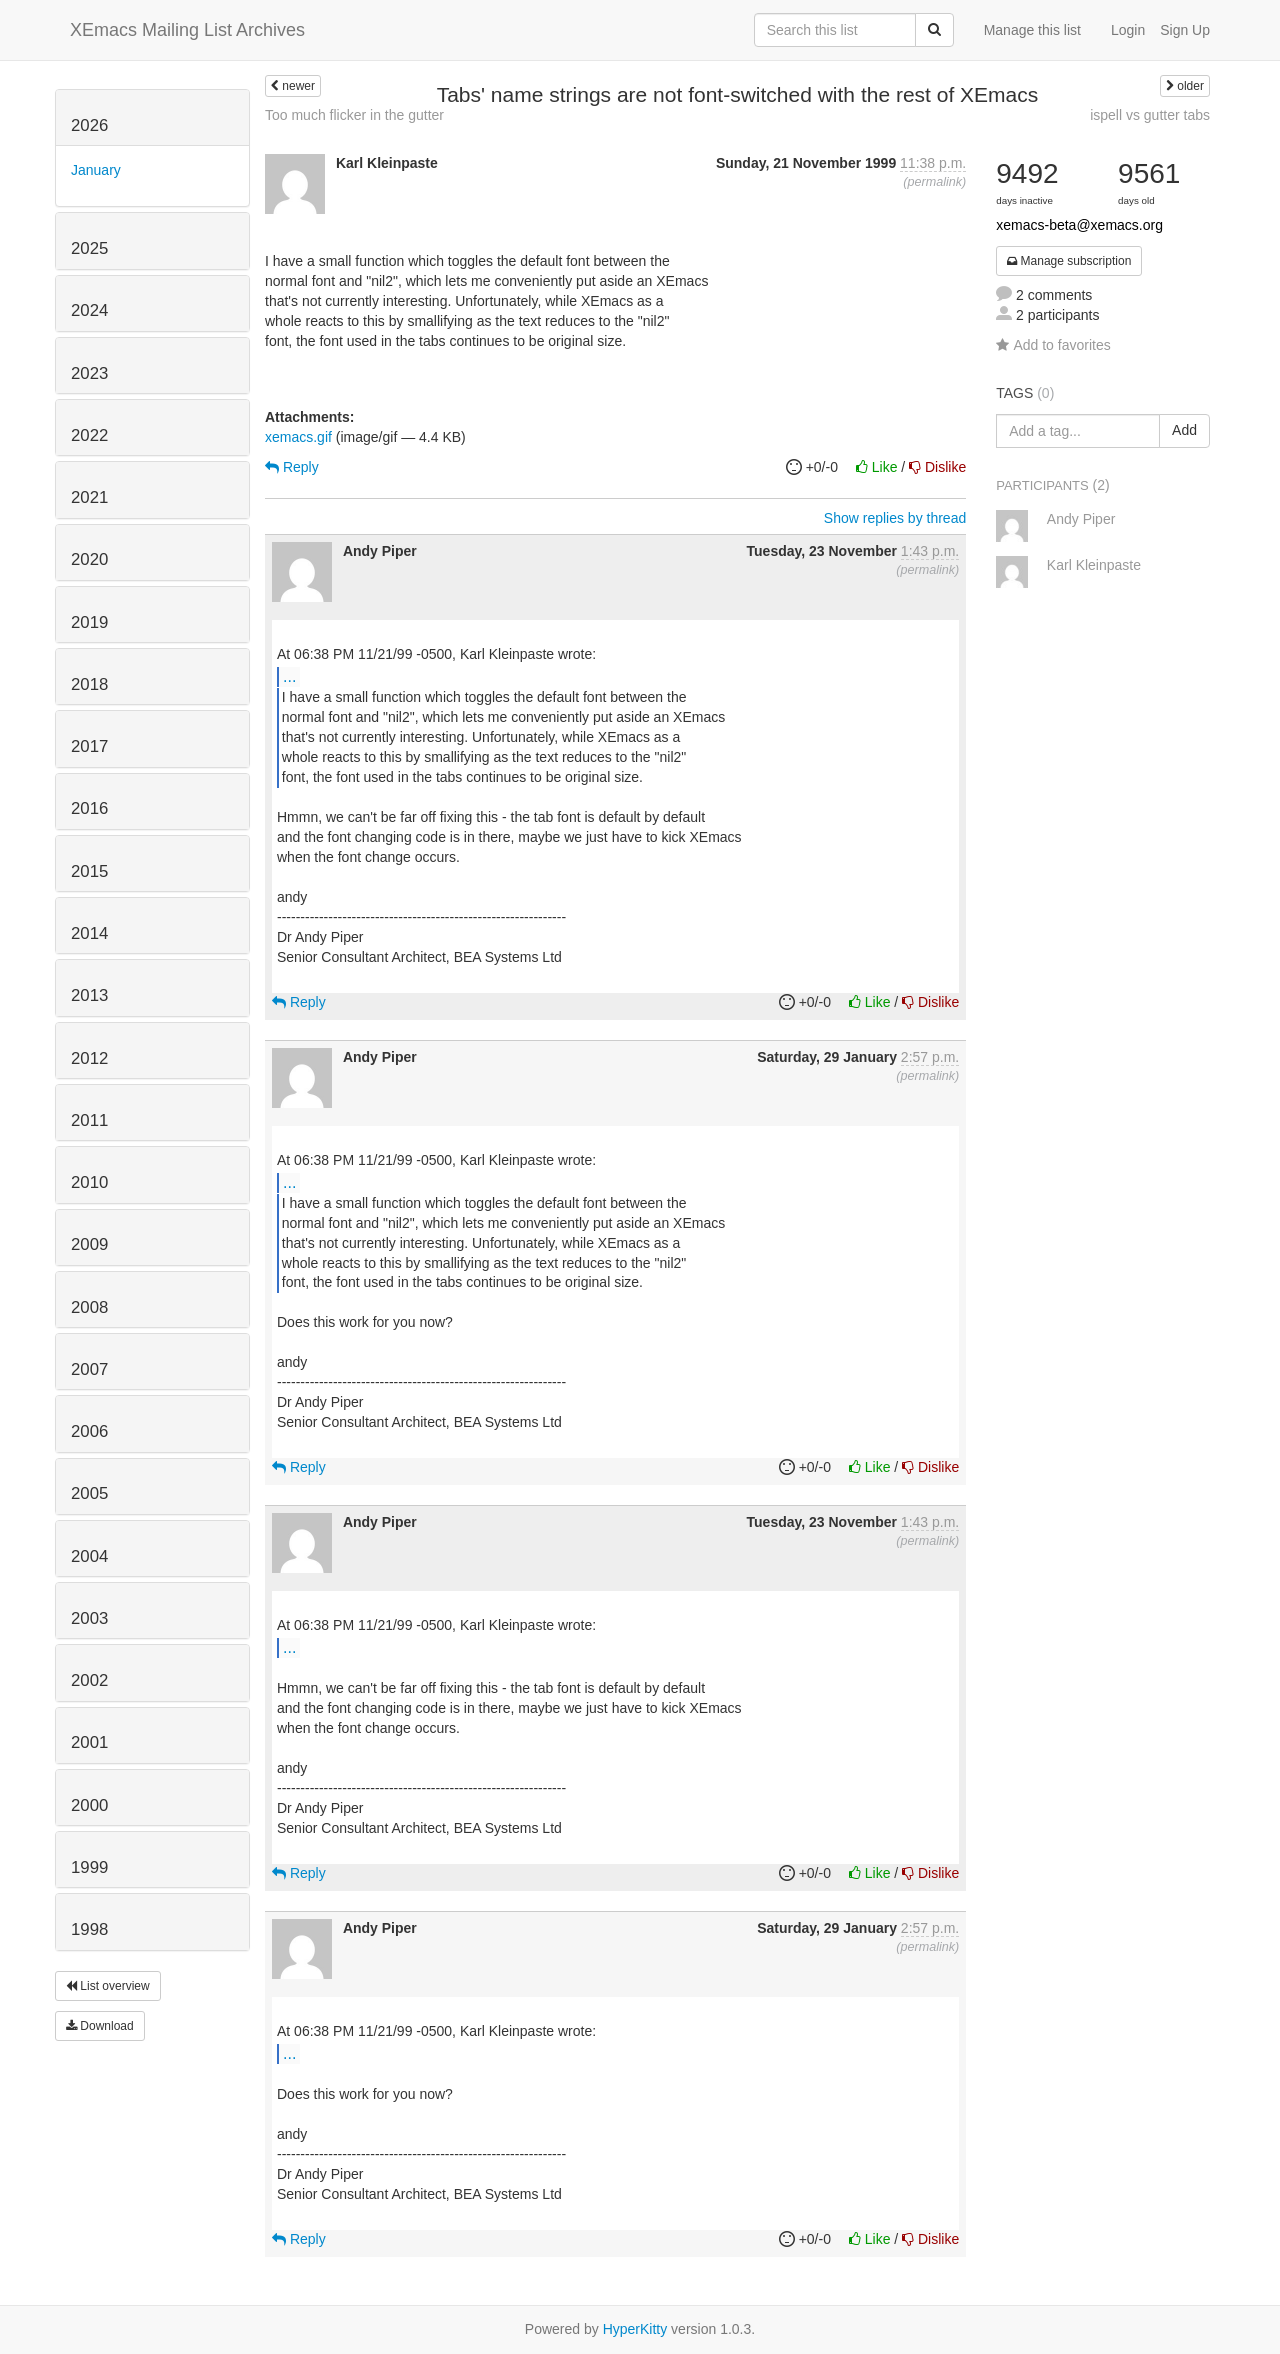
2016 (89, 808)
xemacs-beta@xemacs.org (1079, 225)
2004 (89, 1556)
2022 (89, 435)
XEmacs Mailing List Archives (187, 30)
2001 (89, 1742)
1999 (89, 1867)
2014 (89, 933)
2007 (89, 1369)
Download (100, 2026)
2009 (89, 1244)
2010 (89, 1182)
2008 (89, 1307)
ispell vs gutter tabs (1150, 115)
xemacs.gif (298, 437)
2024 (89, 310)
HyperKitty (635, 2329)
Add (1184, 430)
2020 (89, 559)
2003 (89, 1618)
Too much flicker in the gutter (354, 115)
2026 (89, 125)
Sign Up (1185, 30)
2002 (89, 1680)
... (289, 676)
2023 (89, 373)
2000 (89, 1805)
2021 (89, 497)
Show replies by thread (895, 518)
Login (1128, 30)
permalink (934, 182)
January (96, 170)
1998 (89, 1929)
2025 (89, 248)
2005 (89, 1493)
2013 (89, 995)
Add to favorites (1053, 345)
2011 (89, 1120)
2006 (89, 1431)
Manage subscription (1069, 261)
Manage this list (1032, 30)
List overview (108, 1986)
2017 (89, 746)
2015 (89, 871)
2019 (89, 622)
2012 (89, 1058)
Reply (292, 467)
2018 (89, 684)
